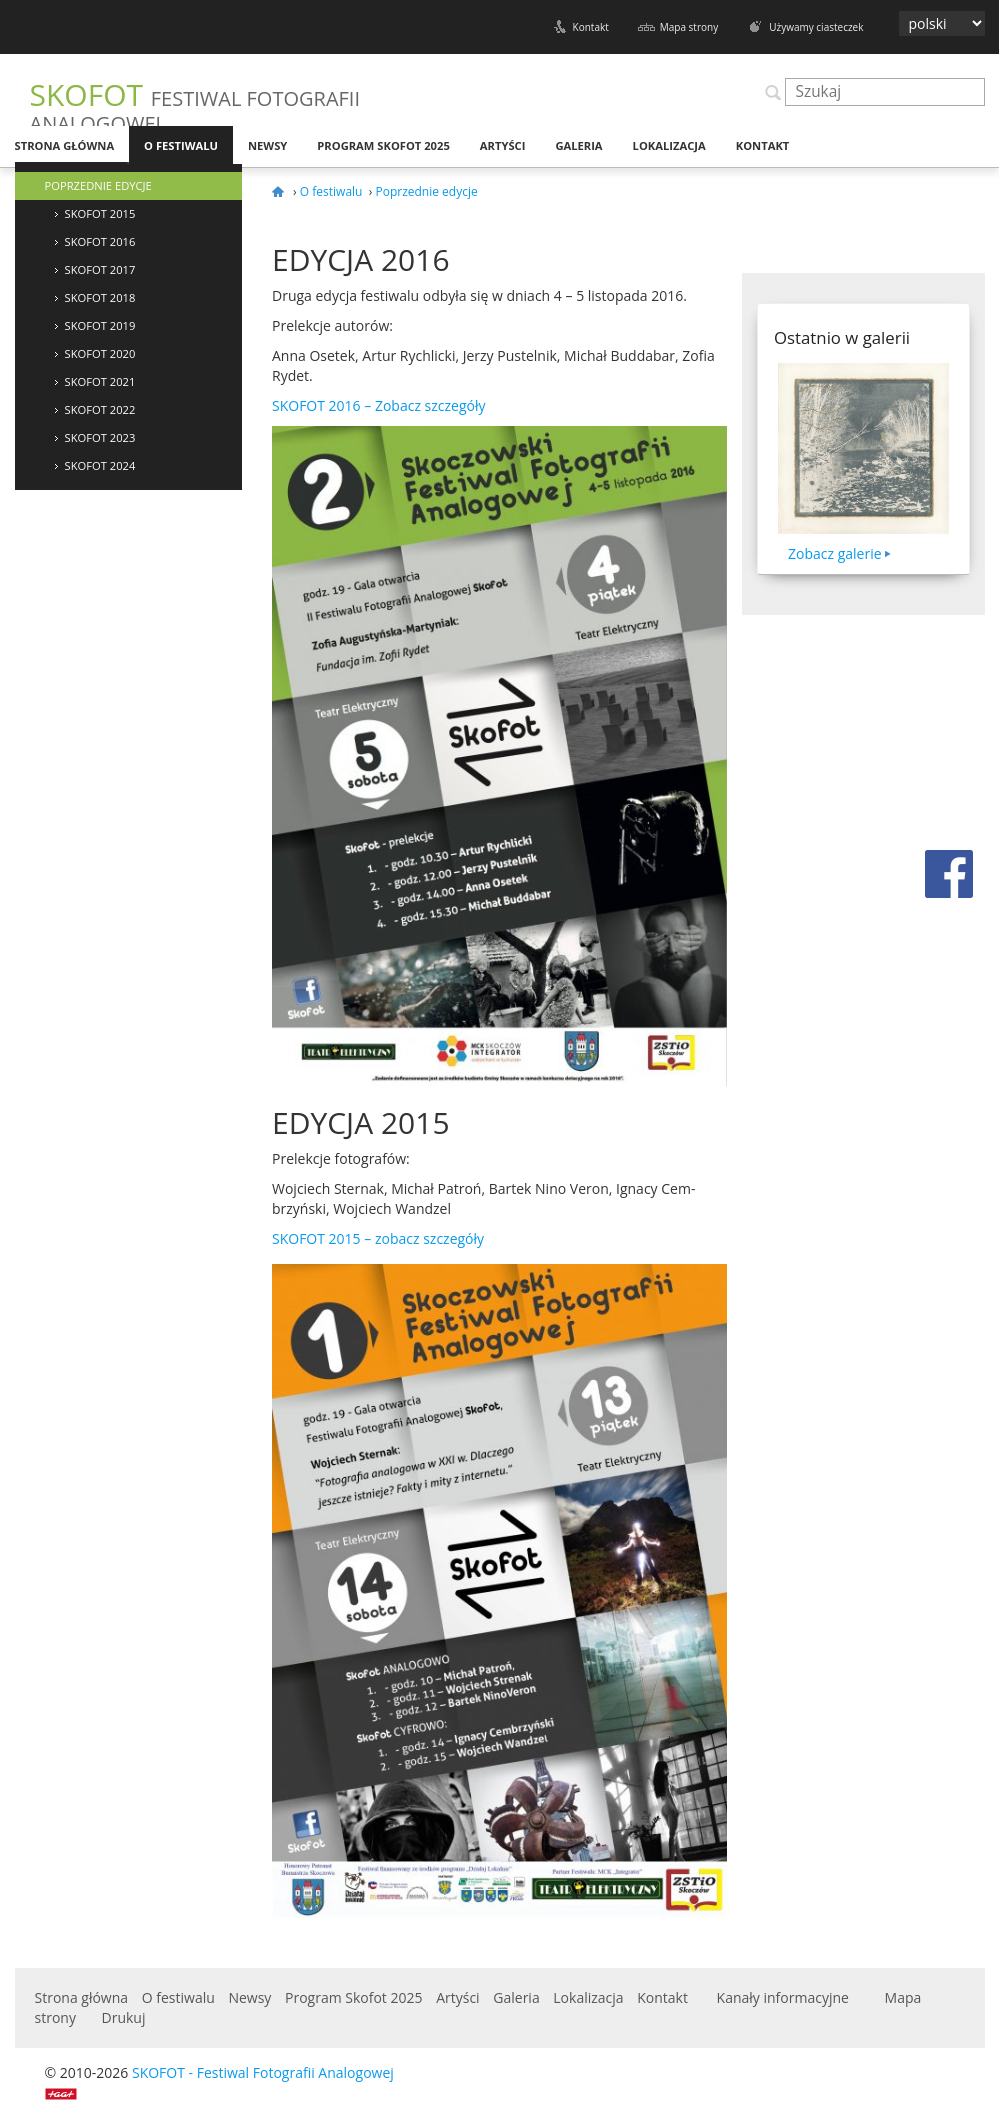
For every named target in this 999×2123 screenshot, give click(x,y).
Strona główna (65, 145)
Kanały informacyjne (783, 1997)
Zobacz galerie (835, 553)
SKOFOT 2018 (100, 297)
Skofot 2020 (100, 353)
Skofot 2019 (100, 325)
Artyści (503, 145)
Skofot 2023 (100, 437)
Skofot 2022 (100, 409)
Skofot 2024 (100, 465)
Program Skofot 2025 (383, 145)
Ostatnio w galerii (842, 337)
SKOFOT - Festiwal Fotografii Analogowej (263, 2072)
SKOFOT (195, 105)
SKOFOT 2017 (100, 269)
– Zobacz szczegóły (379, 405)
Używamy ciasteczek (816, 27)
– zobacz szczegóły (378, 1238)
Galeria (578, 145)
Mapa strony (689, 27)
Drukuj (124, 2017)
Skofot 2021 (100, 381)
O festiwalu (181, 145)
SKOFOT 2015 (100, 213)
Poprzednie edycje (98, 185)
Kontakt (591, 27)
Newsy (267, 145)
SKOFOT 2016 (100, 241)
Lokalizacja (669, 145)
